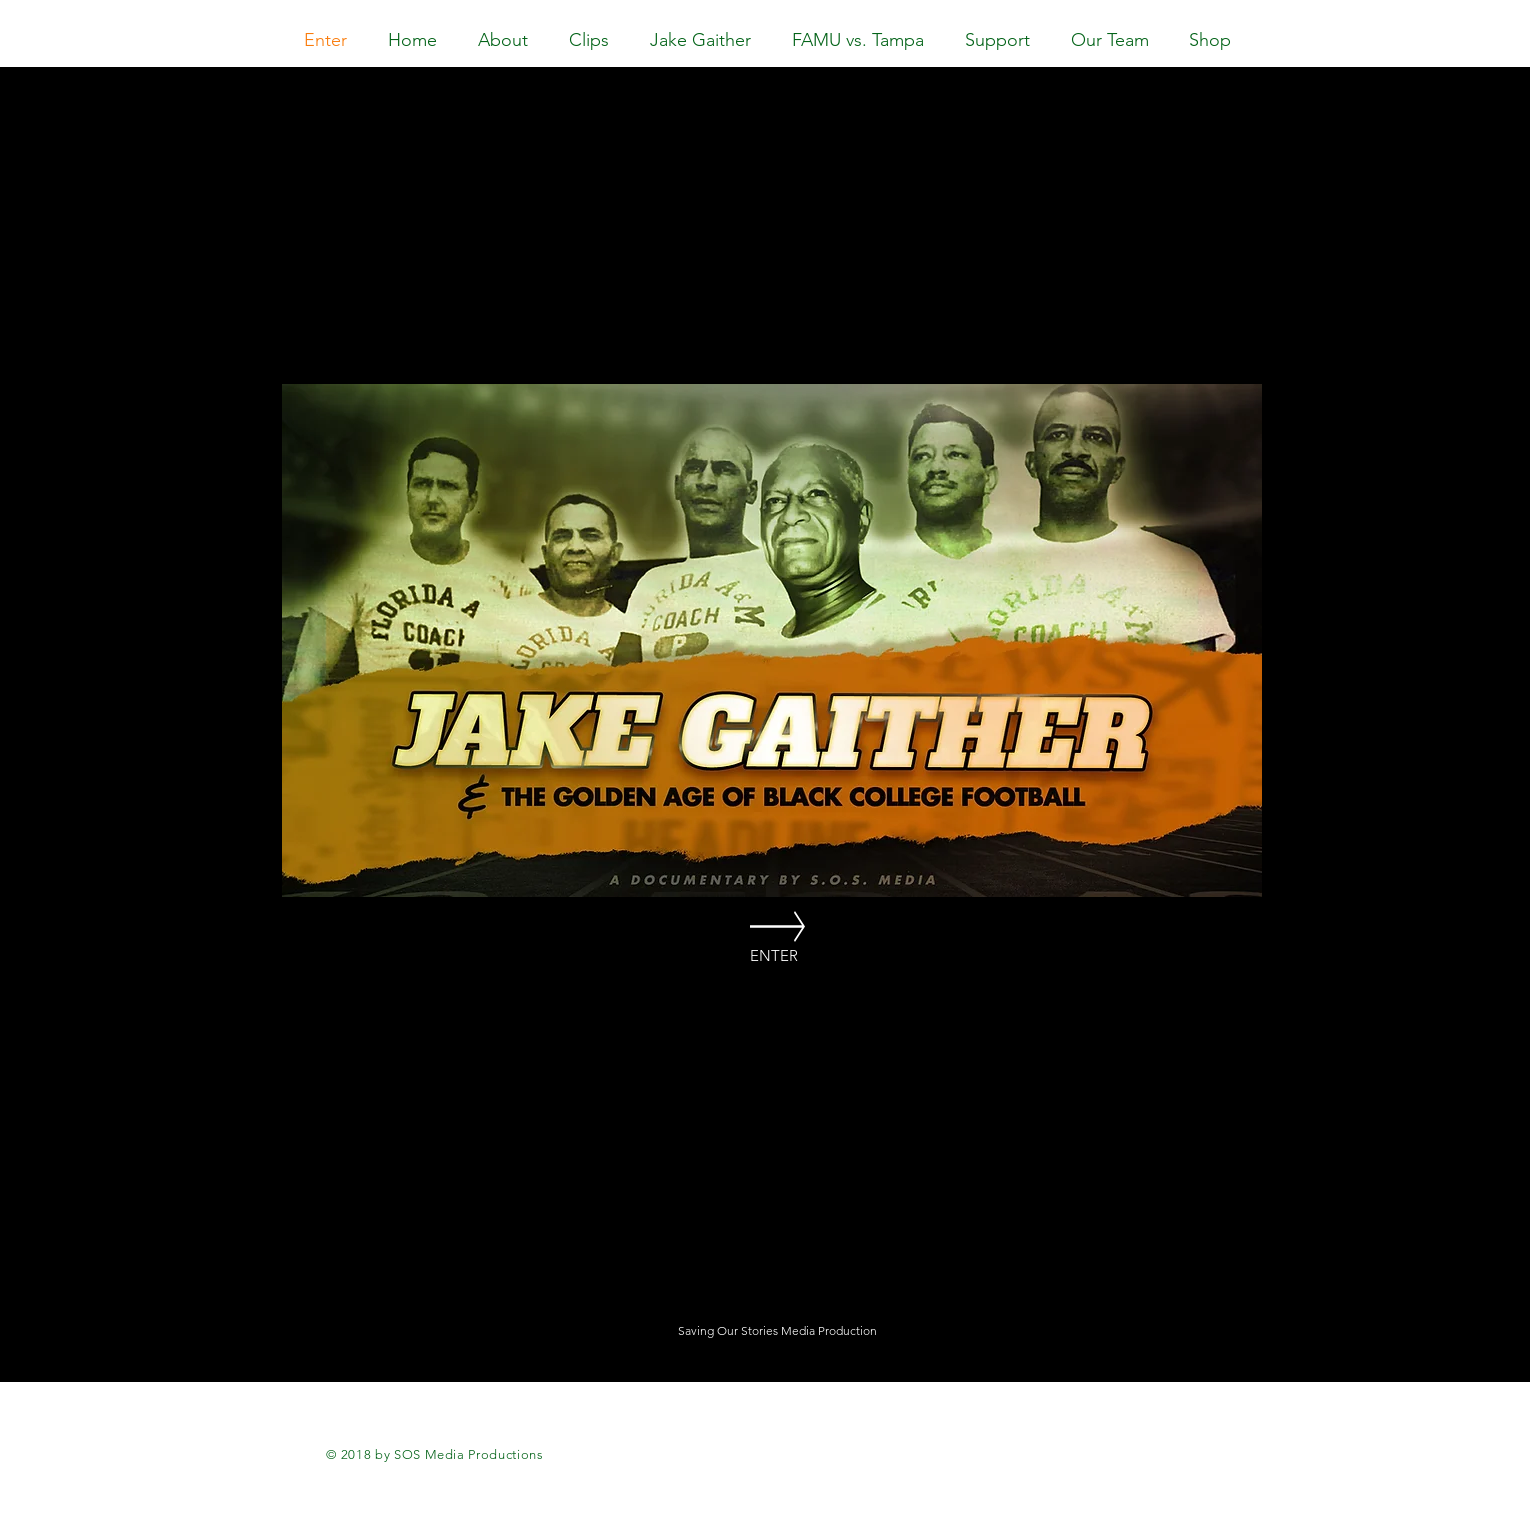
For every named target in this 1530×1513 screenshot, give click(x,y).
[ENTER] (773, 955)
